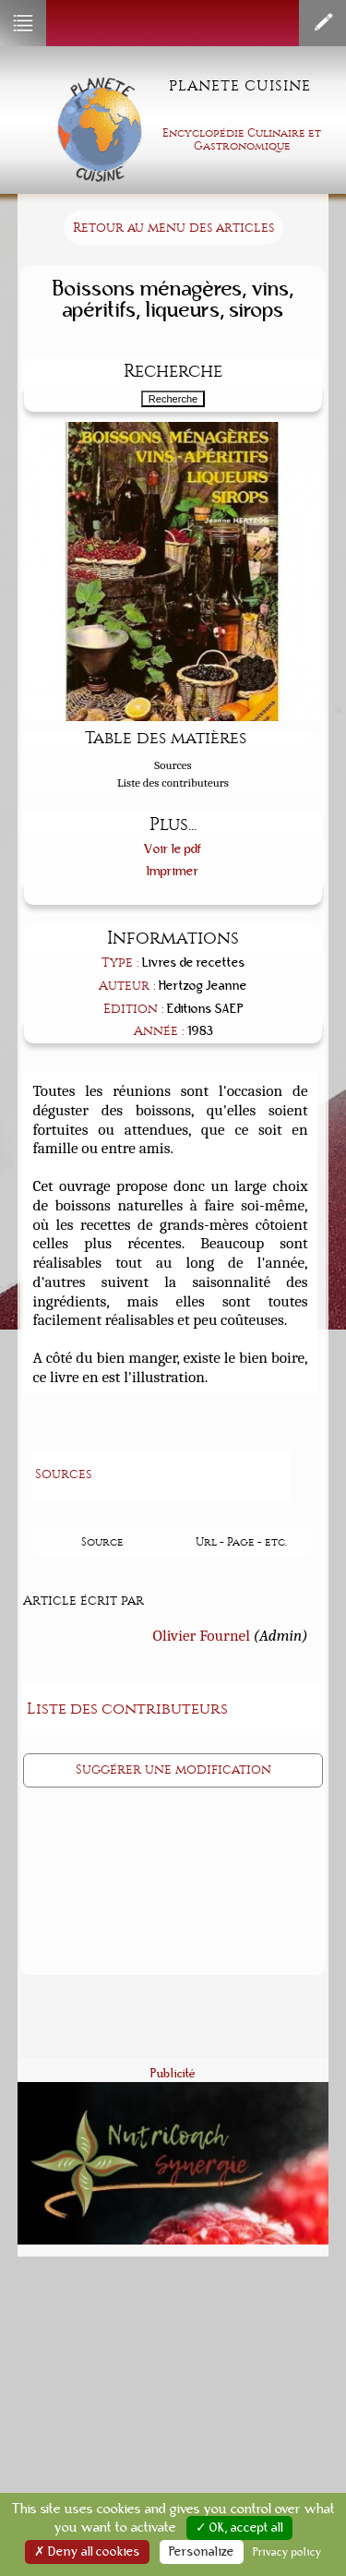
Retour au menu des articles (173, 227)
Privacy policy (287, 2552)
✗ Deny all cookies (87, 2552)
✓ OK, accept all (239, 2528)
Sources (172, 765)
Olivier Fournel (201, 1635)
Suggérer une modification (173, 1769)
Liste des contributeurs (173, 782)
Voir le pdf (173, 849)
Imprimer (173, 871)
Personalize (201, 2552)
